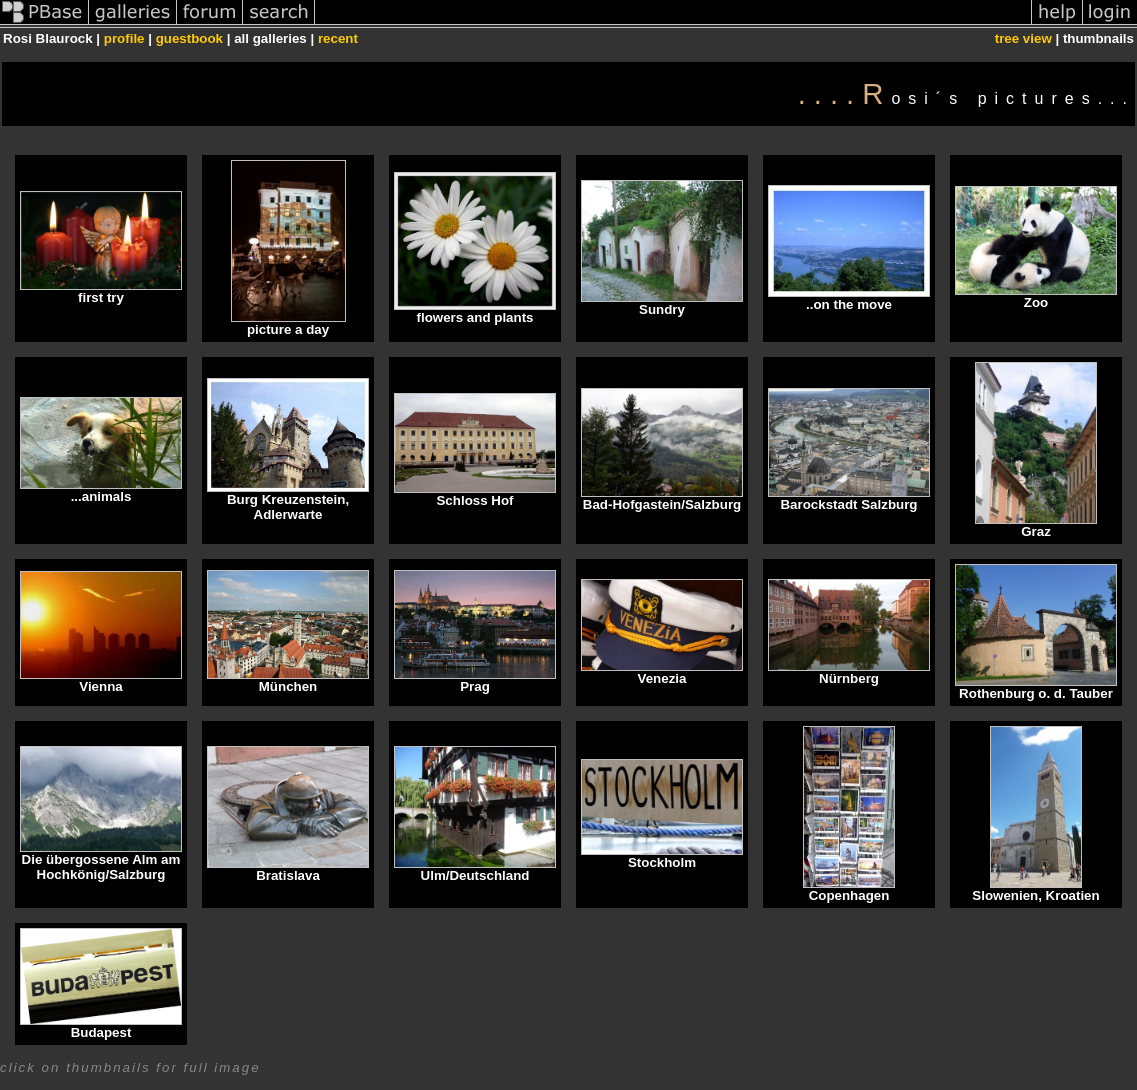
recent (338, 38)
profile (124, 38)
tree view (1023, 38)
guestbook (189, 38)
